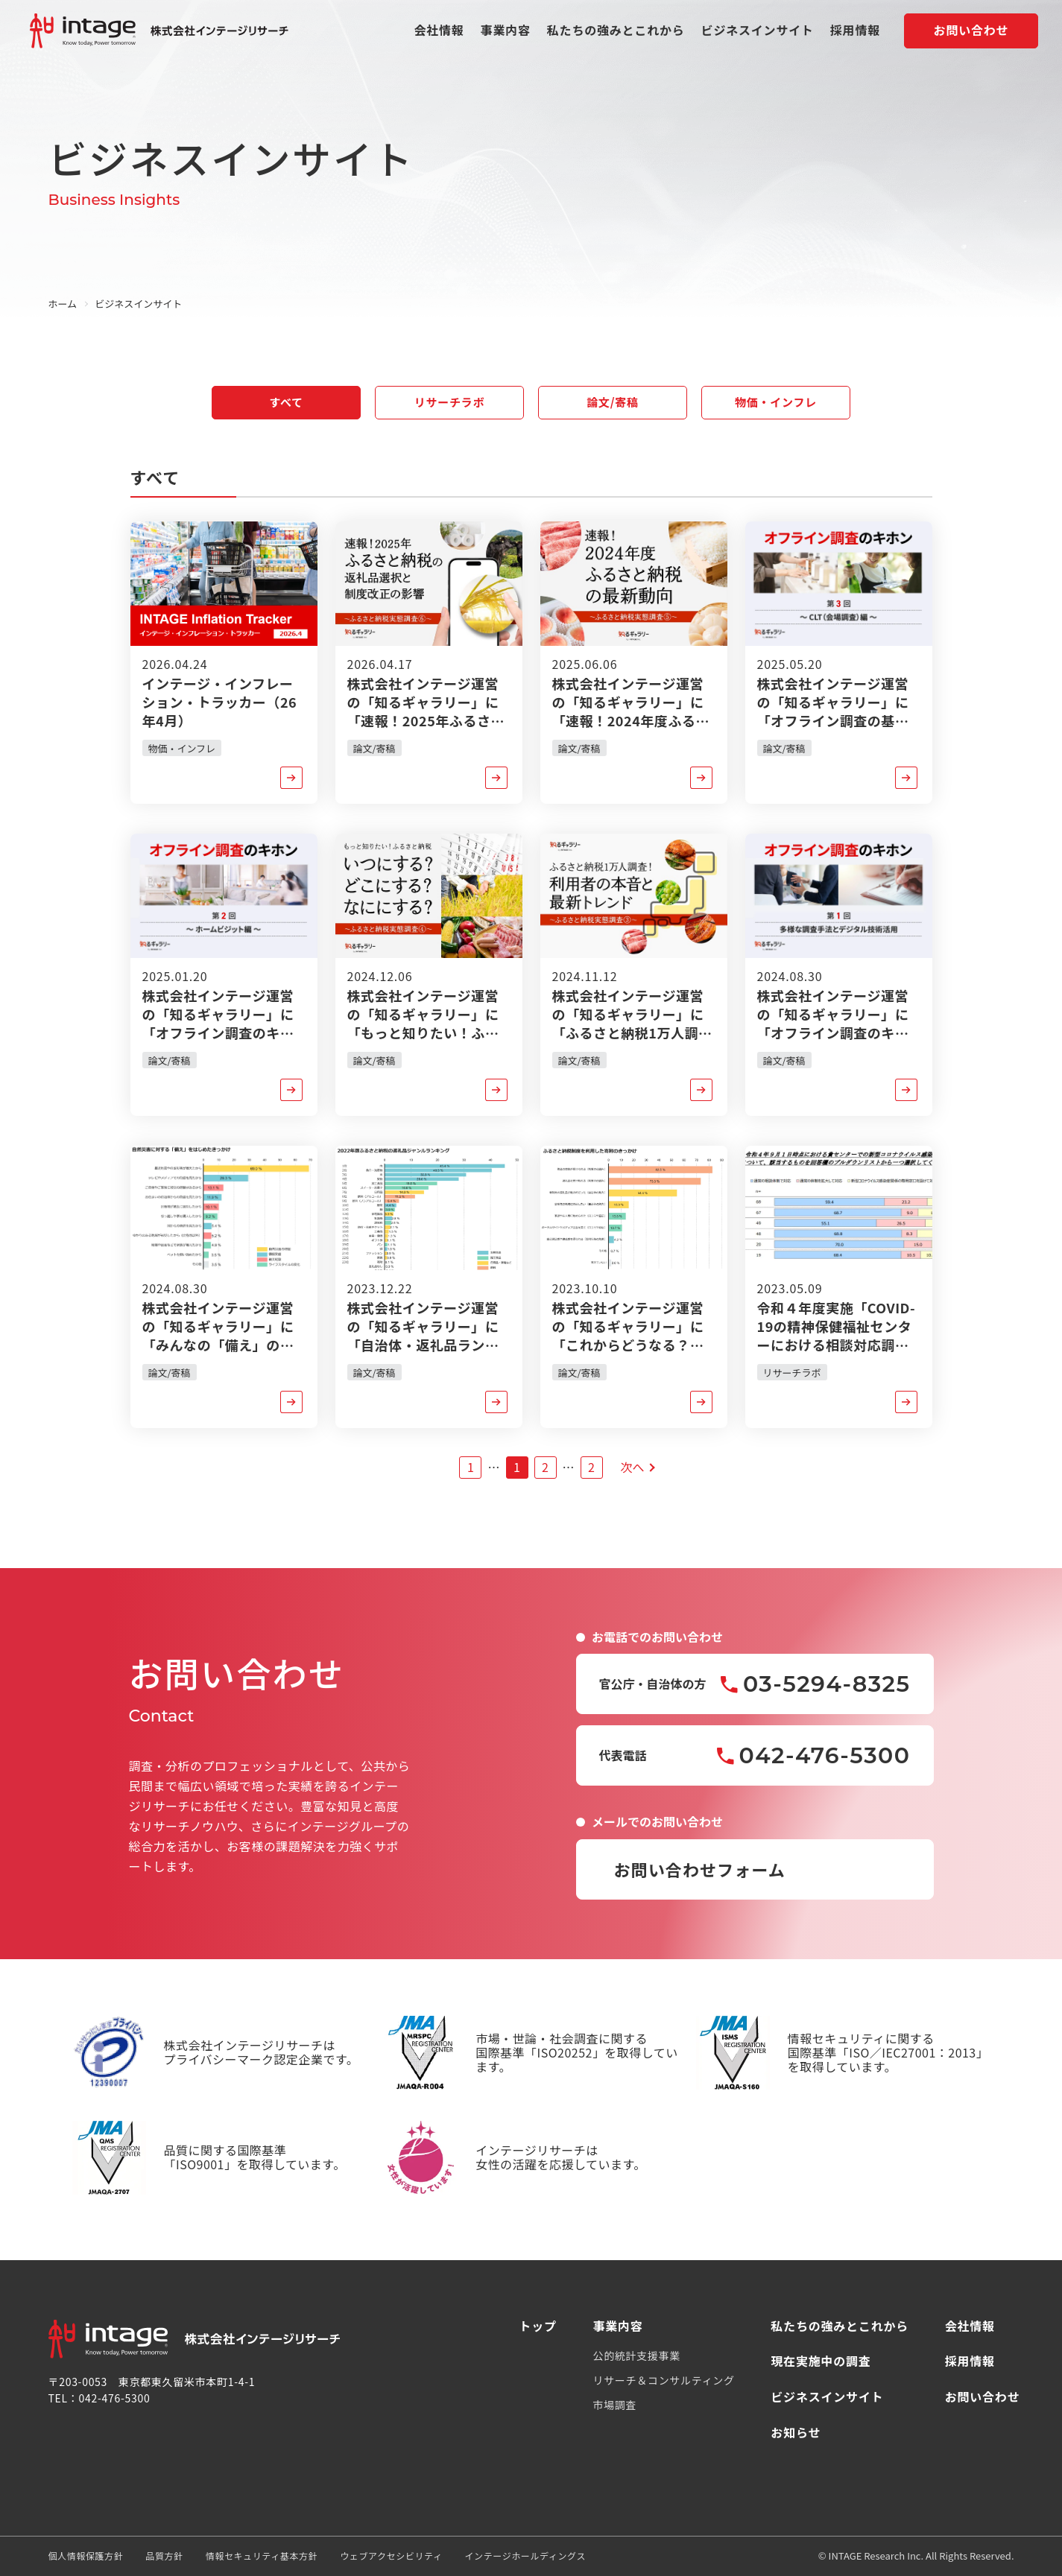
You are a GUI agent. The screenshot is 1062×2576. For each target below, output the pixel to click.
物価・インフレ (776, 402)
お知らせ (796, 2432)
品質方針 (164, 2555)
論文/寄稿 (613, 402)
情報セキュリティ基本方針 (261, 2555)
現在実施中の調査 (820, 2361)
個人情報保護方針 (86, 2555)
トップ (538, 2326)
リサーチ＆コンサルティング (663, 2380)
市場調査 (614, 2404)
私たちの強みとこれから (616, 32)
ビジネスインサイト (757, 32)
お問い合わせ (971, 32)
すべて (286, 402)
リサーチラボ (449, 402)
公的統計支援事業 (636, 2355)
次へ (633, 1467)
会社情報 (439, 32)
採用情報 (855, 32)
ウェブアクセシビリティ (391, 2555)
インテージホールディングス (525, 2555)
